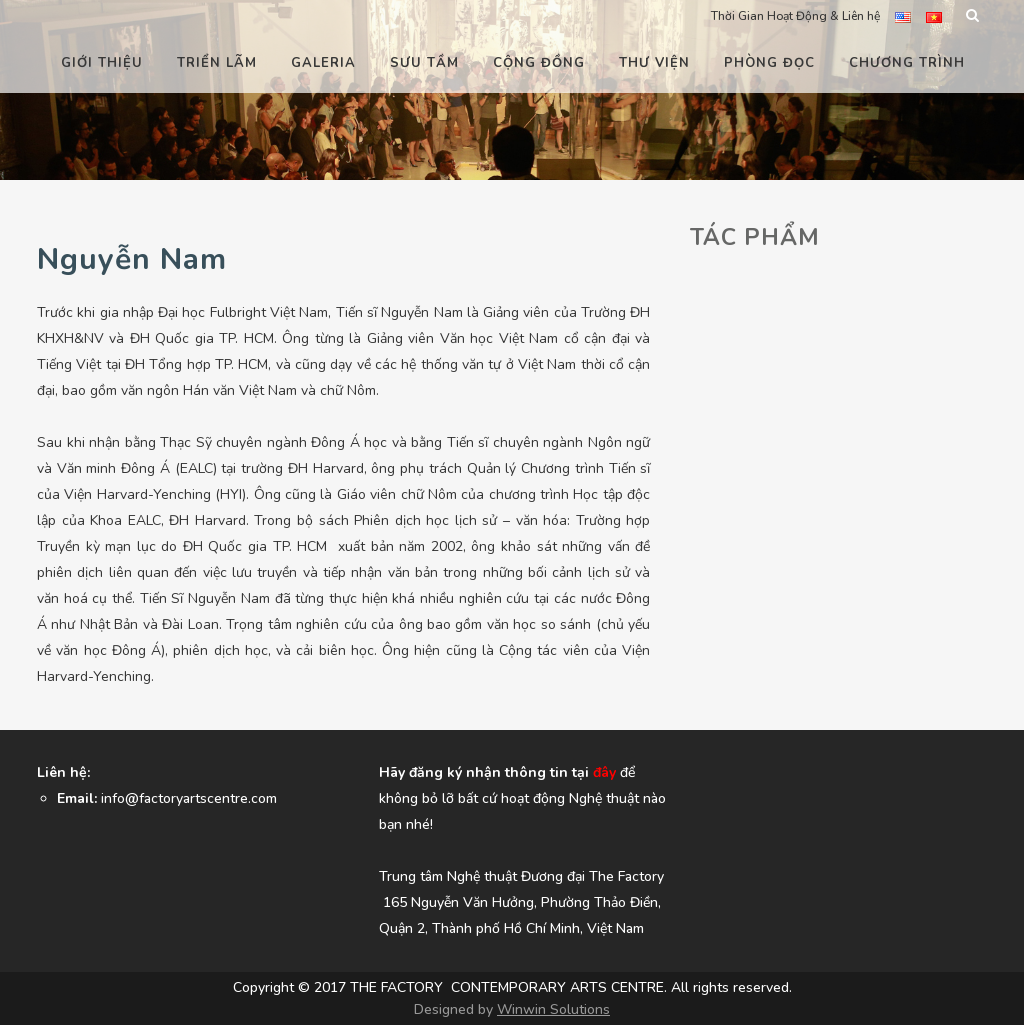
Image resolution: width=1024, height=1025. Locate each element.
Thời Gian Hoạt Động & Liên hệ (795, 16)
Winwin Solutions (553, 1009)
